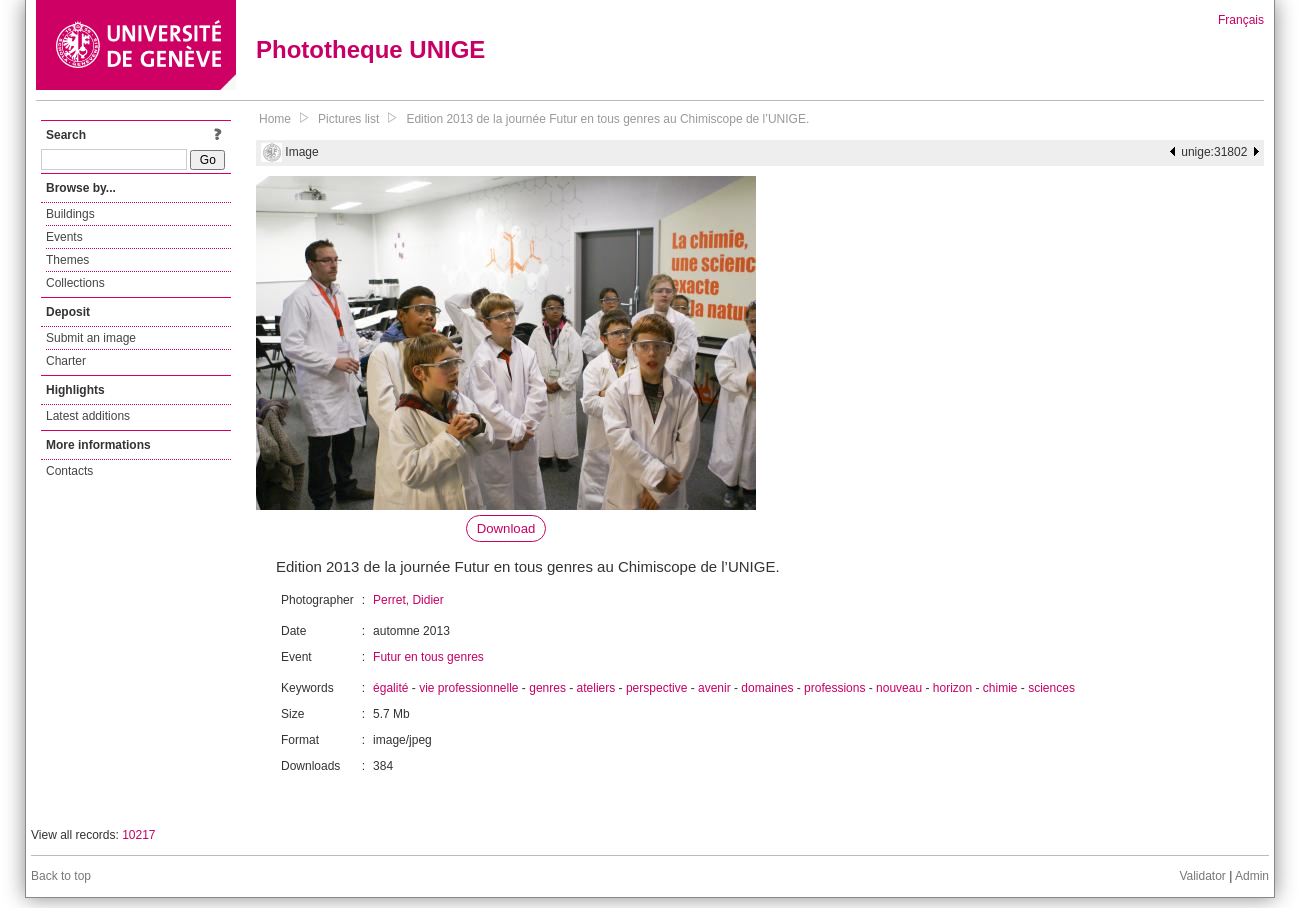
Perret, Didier (408, 600)
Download (506, 528)
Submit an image (91, 338)
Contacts (69, 471)
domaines (767, 688)
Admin (1252, 876)
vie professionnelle (468, 688)
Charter (66, 361)
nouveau (899, 688)
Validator (1202, 876)
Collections (75, 283)
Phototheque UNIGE (370, 49)
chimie (1000, 688)
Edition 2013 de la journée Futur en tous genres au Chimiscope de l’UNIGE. (607, 119)
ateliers (596, 688)
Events (64, 237)
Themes (67, 260)
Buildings (70, 214)
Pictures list (348, 119)
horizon (952, 688)
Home (275, 119)
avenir (714, 688)
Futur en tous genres (428, 657)
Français (1241, 20)
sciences (1051, 688)
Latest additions (88, 416)
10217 (138, 835)
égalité (390, 688)
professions (834, 688)
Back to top (61, 876)
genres (547, 688)
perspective (656, 688)
